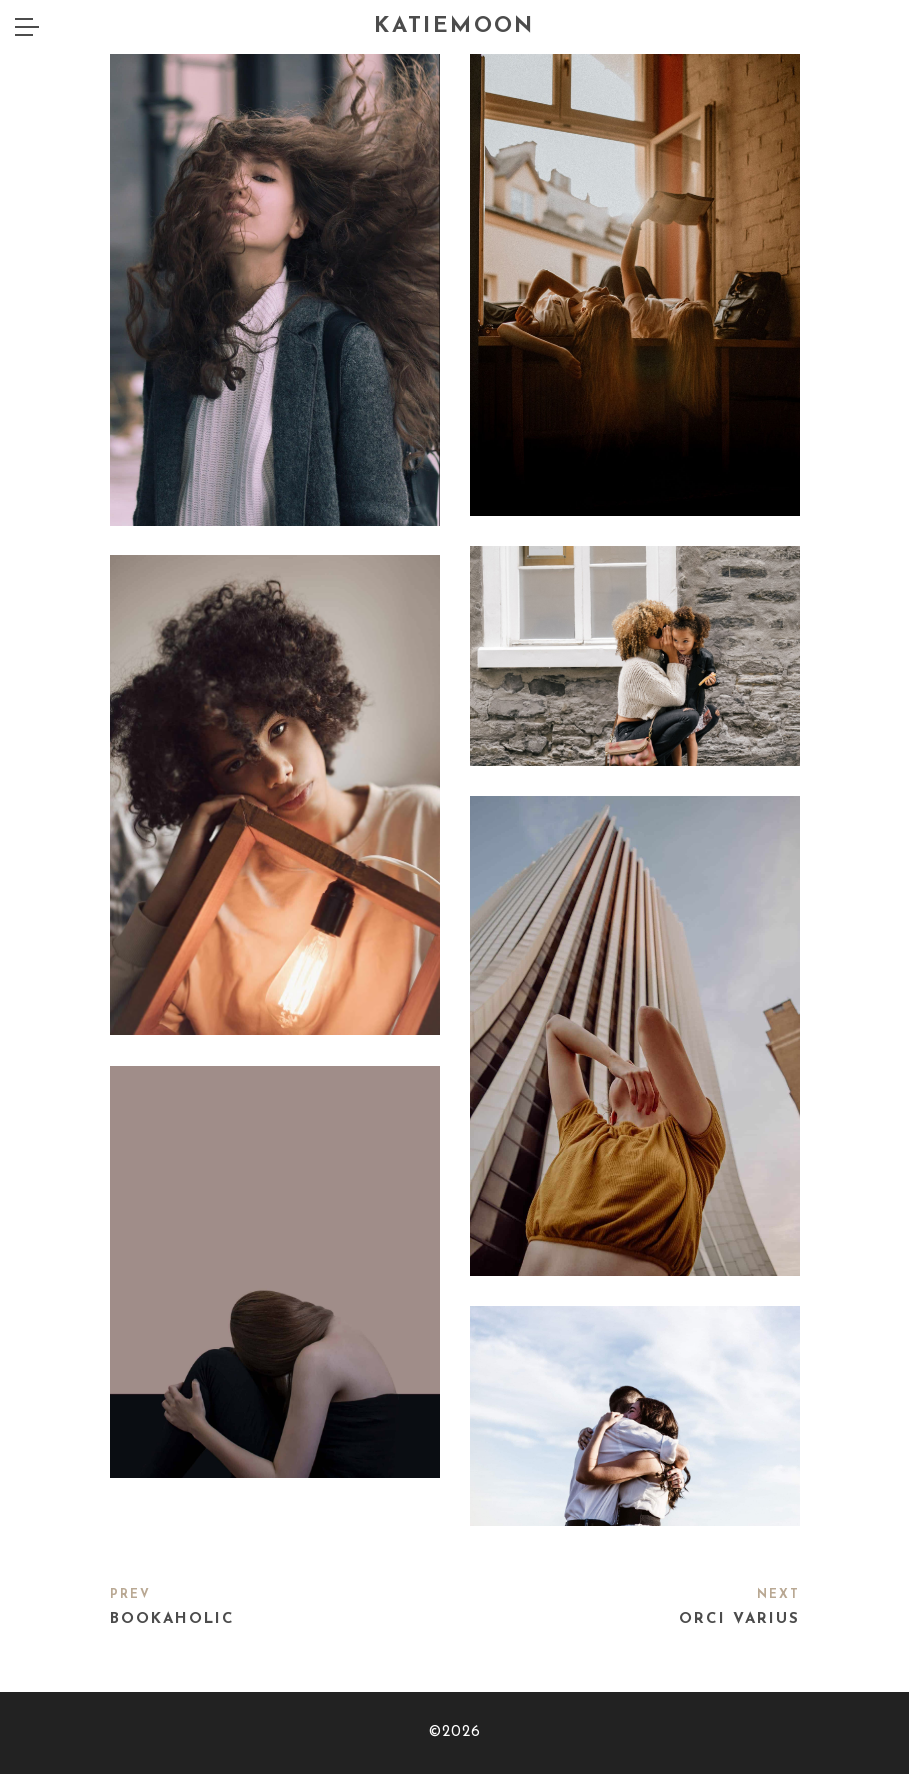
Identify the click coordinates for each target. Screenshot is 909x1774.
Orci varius (739, 1619)
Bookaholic (172, 1619)
